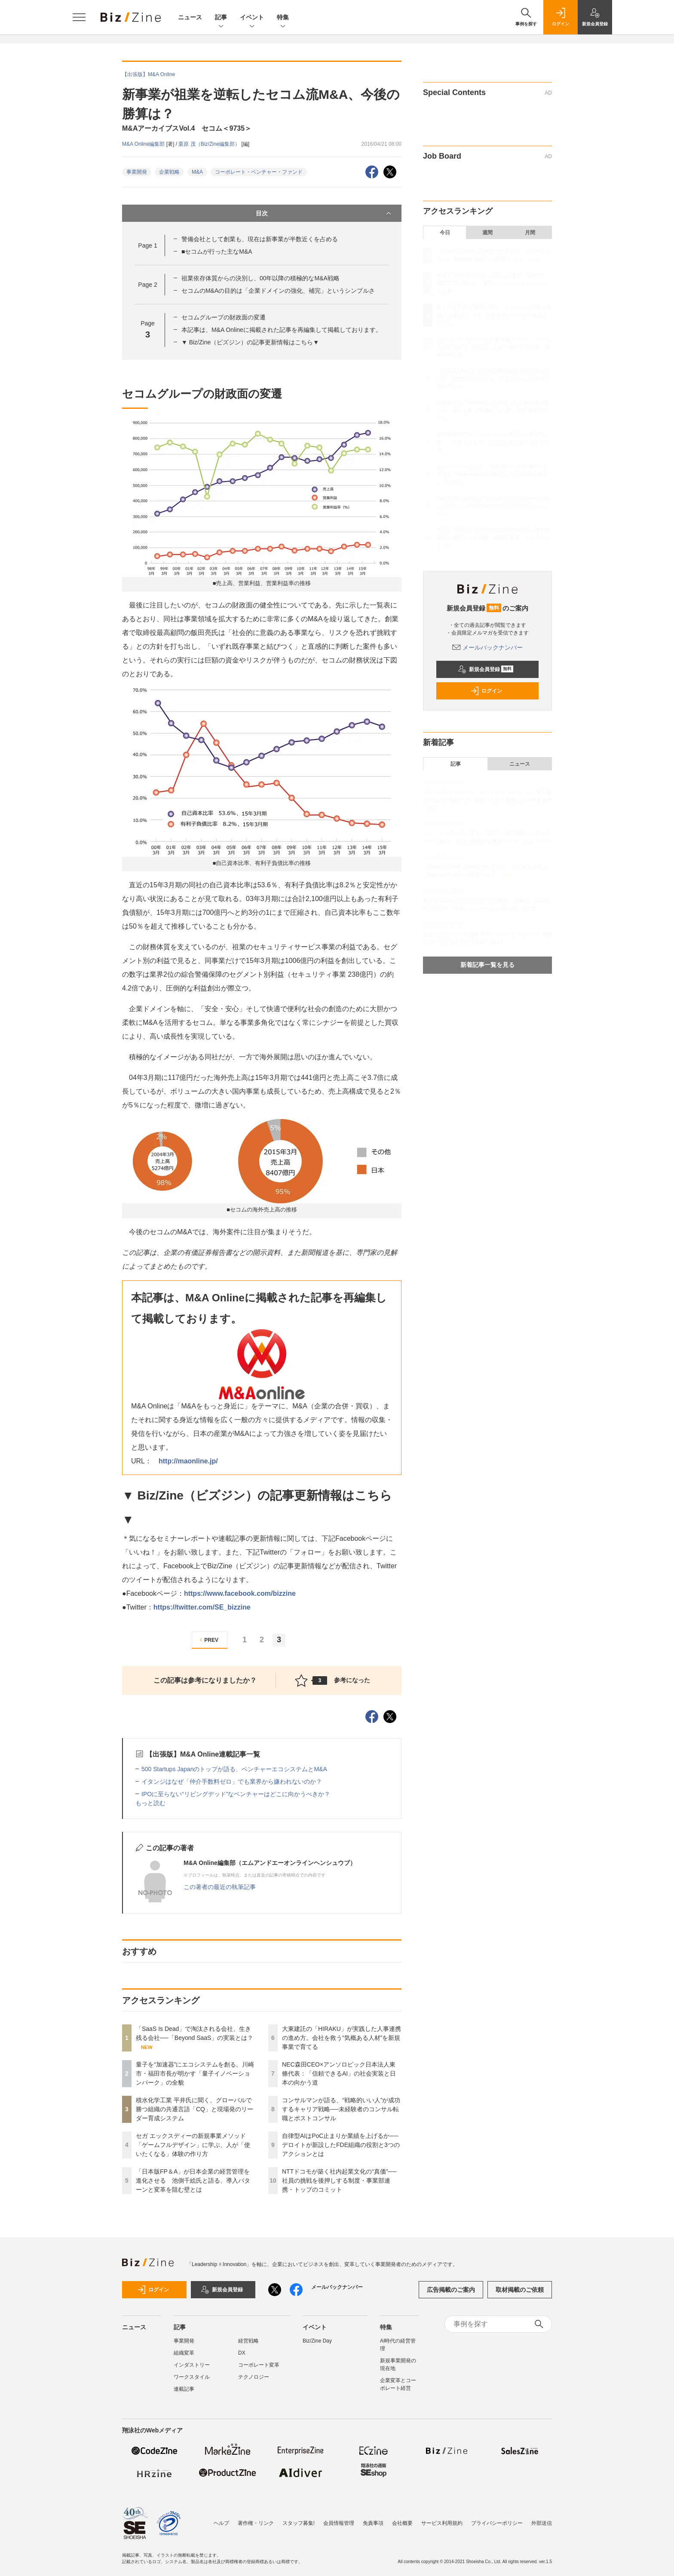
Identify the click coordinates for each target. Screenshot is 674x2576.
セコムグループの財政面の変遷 (223, 317)
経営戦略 (248, 2341)
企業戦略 (169, 172)
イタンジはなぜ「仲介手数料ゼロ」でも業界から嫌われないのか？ (231, 1781)
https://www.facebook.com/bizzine (240, 1593)
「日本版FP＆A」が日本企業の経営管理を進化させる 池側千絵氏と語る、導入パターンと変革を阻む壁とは (193, 2180)
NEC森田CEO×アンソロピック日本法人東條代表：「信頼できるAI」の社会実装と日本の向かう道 (339, 2073)
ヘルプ (221, 2523)
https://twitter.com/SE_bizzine (202, 1607)
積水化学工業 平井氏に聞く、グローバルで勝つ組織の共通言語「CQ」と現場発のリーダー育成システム (194, 2109)
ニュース (190, 17)
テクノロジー (253, 2377)
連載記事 (184, 2389)
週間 (487, 233)
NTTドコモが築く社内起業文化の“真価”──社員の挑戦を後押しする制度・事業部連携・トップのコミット (339, 2180)
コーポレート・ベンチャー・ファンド (259, 172)
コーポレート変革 (258, 2365)
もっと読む (150, 1803)
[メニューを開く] (79, 17)
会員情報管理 (338, 2523)
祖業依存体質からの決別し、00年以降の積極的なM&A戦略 (260, 278)
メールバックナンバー (487, 647)
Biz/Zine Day (317, 2341)
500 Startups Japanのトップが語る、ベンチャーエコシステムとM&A (234, 1769)
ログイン (486, 691)
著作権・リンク (256, 2523)
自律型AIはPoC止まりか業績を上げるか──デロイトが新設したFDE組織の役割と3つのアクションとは (341, 2144)
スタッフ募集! (298, 2523)
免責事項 (373, 2523)
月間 (530, 233)
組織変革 (184, 2353)
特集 (283, 18)
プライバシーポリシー (497, 2523)
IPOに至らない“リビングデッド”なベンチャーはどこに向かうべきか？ (235, 1794)
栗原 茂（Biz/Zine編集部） (209, 144)
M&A (197, 172)
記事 (221, 18)
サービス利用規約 (442, 2523)
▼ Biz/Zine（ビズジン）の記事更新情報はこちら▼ (250, 342)
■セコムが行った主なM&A (216, 251)
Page (147, 245)
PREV (207, 1640)
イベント (252, 18)
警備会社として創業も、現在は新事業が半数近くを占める (259, 239)
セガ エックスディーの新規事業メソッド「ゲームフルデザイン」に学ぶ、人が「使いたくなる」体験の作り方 (193, 2144)
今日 (445, 233)
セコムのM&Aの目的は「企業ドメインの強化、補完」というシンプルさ (278, 290)
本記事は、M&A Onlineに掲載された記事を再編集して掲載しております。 (281, 329)
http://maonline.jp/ (188, 1461)
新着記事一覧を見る (487, 964)
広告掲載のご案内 (451, 2289)
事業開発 (136, 172)
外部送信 (541, 2523)
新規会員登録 (485, 669)
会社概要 (402, 2523)
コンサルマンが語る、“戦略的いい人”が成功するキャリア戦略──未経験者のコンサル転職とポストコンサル (341, 2109)
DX (241, 2353)
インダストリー (192, 2365)
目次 (324, 213)
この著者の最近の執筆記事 (220, 1886)
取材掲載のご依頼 (520, 2289)
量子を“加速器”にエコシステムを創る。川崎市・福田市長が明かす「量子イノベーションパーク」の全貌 (195, 2073)
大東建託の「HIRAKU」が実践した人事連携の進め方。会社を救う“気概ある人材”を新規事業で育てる (341, 2037)
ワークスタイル (192, 2377)
